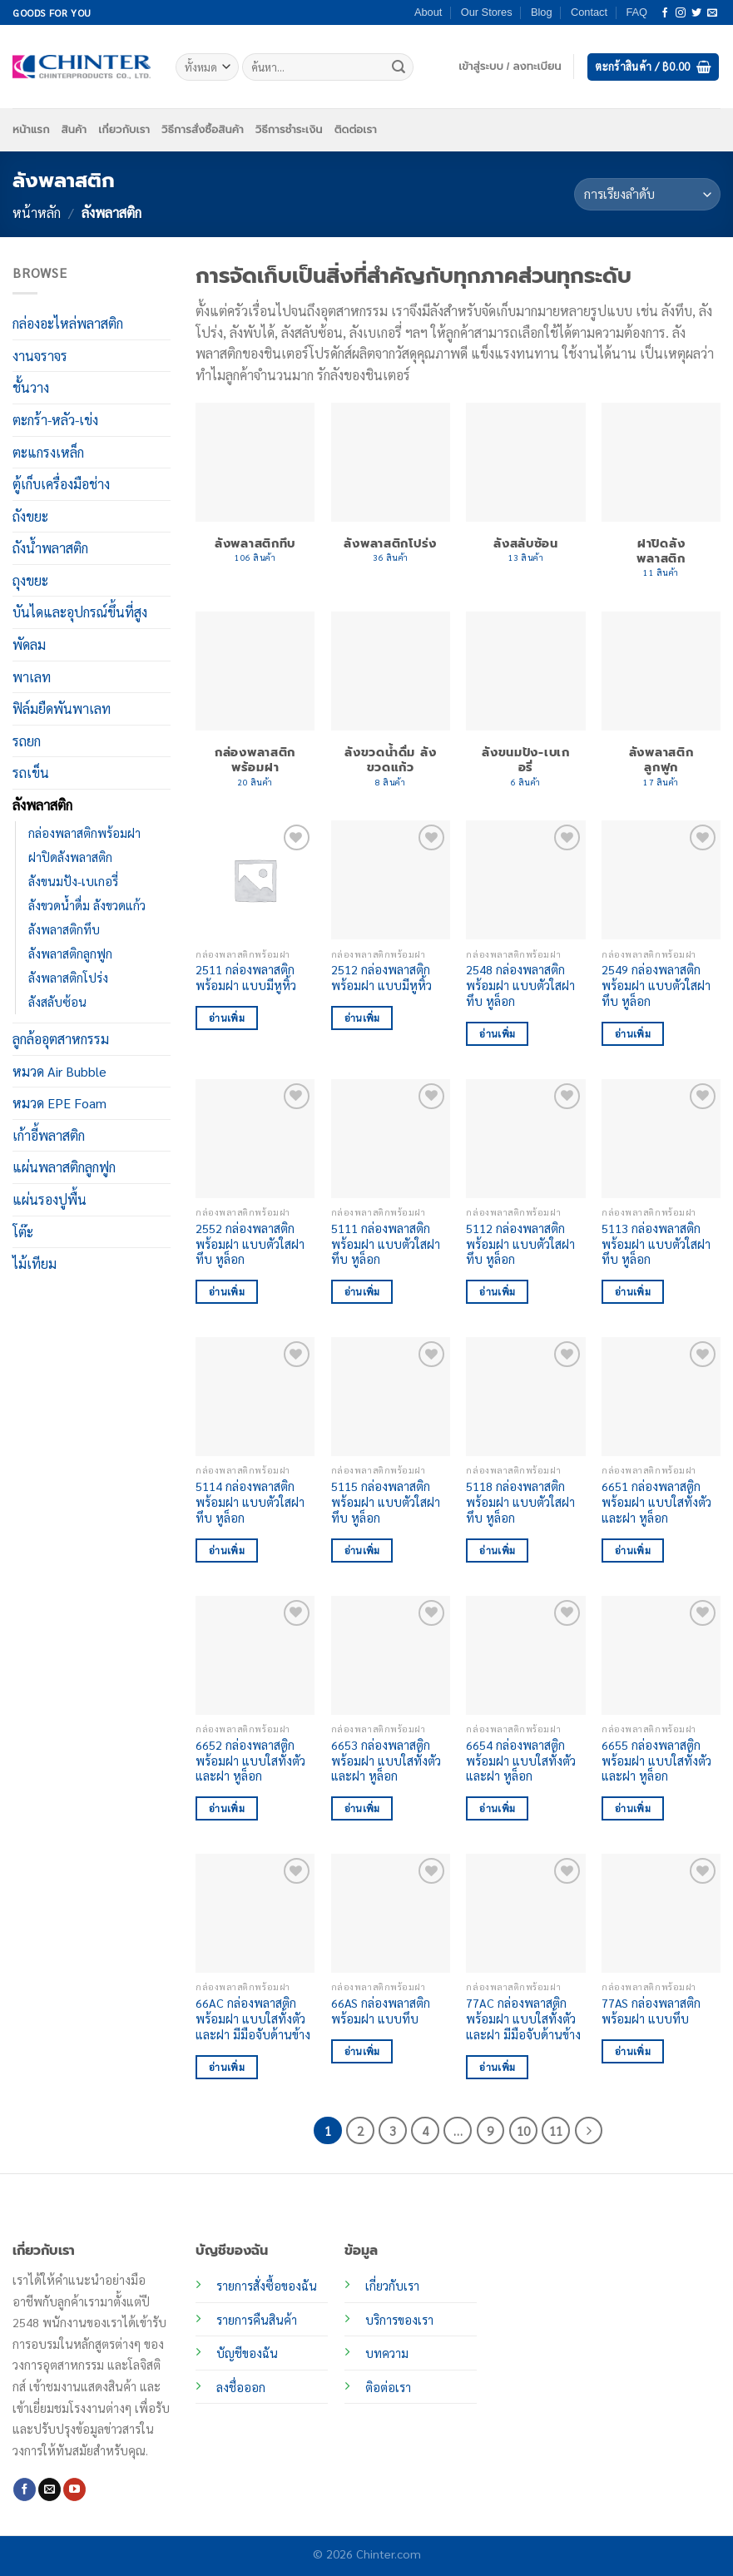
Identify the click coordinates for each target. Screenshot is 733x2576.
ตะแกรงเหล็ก (48, 451)
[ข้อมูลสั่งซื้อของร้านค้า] (647, 194)
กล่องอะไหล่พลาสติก (67, 323)
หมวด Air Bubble (59, 1070)
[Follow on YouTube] (74, 2489)
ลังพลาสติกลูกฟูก (70, 953)
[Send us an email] (712, 13)
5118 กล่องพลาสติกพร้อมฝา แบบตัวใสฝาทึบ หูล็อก (520, 1501)
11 (555, 2130)
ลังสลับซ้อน (57, 1001)
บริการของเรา (399, 2319)
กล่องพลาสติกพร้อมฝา (84, 832)
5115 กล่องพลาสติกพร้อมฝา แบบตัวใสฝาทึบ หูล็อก (385, 1501)
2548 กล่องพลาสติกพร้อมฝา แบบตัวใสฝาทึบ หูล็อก (520, 985)
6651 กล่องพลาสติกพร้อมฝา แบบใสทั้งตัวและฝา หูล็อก (656, 1501)
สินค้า (74, 129)
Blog (541, 12)
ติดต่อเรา (355, 129)
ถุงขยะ (30, 580)
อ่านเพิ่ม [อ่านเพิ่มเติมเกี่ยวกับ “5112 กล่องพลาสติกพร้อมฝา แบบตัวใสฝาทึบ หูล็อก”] (497, 1292)
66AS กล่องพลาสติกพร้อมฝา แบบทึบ (380, 2010)
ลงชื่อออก (240, 2387)
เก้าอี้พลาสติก (48, 1135)
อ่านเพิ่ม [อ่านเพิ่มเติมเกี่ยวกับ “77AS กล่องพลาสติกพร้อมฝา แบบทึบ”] (633, 2051)
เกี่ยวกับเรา (124, 129)
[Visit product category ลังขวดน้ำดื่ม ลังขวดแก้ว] (390, 708)
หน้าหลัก (36, 212)
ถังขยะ (30, 516)
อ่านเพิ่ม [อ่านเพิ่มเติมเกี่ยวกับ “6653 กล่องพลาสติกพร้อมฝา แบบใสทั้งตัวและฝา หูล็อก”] (362, 1808)
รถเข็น (30, 772)
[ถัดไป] (589, 2131)
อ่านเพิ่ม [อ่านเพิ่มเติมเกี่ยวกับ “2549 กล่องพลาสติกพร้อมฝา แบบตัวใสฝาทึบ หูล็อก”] (633, 1034)
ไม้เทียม (34, 1263)
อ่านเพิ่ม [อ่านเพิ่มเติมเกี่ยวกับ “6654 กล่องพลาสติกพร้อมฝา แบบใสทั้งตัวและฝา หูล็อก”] (497, 1808)
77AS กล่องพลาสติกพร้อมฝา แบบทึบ (651, 2010)
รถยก (26, 741)
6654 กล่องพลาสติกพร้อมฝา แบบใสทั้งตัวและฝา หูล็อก (521, 1760)
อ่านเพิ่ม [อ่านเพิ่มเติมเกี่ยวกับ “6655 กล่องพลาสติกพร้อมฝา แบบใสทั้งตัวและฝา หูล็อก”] (633, 1808)
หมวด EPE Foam (59, 1103)
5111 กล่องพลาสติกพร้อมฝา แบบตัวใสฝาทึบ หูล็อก (385, 1243)
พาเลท (31, 677)
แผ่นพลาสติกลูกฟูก (64, 1167)
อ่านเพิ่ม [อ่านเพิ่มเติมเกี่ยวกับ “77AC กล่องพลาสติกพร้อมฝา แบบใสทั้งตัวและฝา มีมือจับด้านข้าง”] (497, 2067)
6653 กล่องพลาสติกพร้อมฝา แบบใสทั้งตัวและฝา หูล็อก (386, 1760)
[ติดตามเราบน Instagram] (681, 13)
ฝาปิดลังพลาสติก (70, 857)
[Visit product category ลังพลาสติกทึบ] (255, 491)
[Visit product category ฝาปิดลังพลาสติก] (661, 499)
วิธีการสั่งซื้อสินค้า (202, 129)
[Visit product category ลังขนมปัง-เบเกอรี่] (525, 708)
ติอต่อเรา (388, 2387)
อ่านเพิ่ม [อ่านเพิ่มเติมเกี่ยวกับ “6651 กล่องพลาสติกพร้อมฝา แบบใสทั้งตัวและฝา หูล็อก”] (633, 1550)
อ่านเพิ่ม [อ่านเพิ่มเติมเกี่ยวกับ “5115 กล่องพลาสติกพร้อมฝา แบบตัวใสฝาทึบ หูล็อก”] (362, 1550)
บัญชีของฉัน (247, 2353)
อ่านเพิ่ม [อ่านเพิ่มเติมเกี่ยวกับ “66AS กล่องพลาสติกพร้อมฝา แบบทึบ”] (362, 2051)
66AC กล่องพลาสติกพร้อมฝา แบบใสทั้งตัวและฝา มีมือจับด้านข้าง (253, 2018)
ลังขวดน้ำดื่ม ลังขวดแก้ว (87, 905)
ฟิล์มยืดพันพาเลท (61, 708)
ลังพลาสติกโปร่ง (68, 977)
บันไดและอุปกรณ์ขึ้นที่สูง (79, 612)
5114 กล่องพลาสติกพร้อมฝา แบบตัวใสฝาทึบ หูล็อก (250, 1501)
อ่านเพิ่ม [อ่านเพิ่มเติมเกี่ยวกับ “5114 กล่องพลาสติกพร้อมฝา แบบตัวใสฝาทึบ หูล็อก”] (227, 1550)
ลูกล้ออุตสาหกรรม (60, 1039)
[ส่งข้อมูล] (398, 67)
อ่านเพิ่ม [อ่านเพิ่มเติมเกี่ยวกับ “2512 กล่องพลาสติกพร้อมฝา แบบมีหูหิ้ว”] (362, 1018)
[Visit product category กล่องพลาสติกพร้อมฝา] (255, 708)
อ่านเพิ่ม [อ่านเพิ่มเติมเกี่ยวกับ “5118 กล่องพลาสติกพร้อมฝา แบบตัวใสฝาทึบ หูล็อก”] (497, 1550)
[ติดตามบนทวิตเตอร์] (696, 13)
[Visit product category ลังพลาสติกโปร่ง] (390, 491)
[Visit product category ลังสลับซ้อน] (525, 491)
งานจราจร (39, 355)
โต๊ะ (22, 1231)
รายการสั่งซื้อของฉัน (266, 2285)
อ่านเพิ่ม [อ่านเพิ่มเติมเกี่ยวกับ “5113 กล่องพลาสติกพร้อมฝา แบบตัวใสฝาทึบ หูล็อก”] (633, 1292)
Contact (589, 12)
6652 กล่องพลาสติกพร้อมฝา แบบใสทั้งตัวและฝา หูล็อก (250, 1760)
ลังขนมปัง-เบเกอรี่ (73, 881)
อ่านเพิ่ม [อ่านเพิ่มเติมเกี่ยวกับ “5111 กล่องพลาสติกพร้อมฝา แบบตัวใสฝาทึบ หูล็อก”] (362, 1292)
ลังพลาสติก (42, 805)
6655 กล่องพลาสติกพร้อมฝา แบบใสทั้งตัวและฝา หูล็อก (656, 1760)
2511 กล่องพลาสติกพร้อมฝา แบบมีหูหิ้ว (246, 977)
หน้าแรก (31, 129)
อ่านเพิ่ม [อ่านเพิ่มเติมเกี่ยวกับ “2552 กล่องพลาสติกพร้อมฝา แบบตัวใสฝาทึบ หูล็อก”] (227, 1292)
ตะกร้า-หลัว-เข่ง (55, 420)
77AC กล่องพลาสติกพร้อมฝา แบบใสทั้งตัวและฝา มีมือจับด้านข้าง (523, 2018)
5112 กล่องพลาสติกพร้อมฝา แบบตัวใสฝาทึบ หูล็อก (520, 1243)
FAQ (636, 12)
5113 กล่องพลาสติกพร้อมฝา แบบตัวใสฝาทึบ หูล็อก (656, 1243)
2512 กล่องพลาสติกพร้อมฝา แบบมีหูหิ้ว (381, 977)
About (428, 12)
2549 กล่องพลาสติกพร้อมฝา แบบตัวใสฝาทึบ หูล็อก (656, 985)
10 (523, 2130)
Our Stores (487, 12)
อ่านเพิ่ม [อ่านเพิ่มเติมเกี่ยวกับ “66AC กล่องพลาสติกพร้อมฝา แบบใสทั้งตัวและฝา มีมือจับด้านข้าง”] (227, 2067)
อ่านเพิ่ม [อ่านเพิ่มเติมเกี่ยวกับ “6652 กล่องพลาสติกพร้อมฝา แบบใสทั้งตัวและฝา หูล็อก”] (227, 1808)
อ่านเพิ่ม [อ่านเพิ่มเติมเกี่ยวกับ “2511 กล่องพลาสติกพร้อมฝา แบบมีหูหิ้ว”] (227, 1018)
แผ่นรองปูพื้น (49, 1199)
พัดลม (29, 644)
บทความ (387, 2353)
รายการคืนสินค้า (256, 2319)
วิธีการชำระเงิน (289, 129)
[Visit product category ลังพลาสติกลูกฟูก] (661, 708)
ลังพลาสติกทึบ (64, 929)
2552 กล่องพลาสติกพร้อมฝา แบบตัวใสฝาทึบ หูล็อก (250, 1243)
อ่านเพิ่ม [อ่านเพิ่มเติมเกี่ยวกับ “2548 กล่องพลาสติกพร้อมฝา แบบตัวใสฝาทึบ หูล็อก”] (497, 1034)
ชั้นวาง (30, 387)
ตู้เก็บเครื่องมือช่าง (61, 484)
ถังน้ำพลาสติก (50, 548)
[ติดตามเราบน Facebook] (665, 13)
